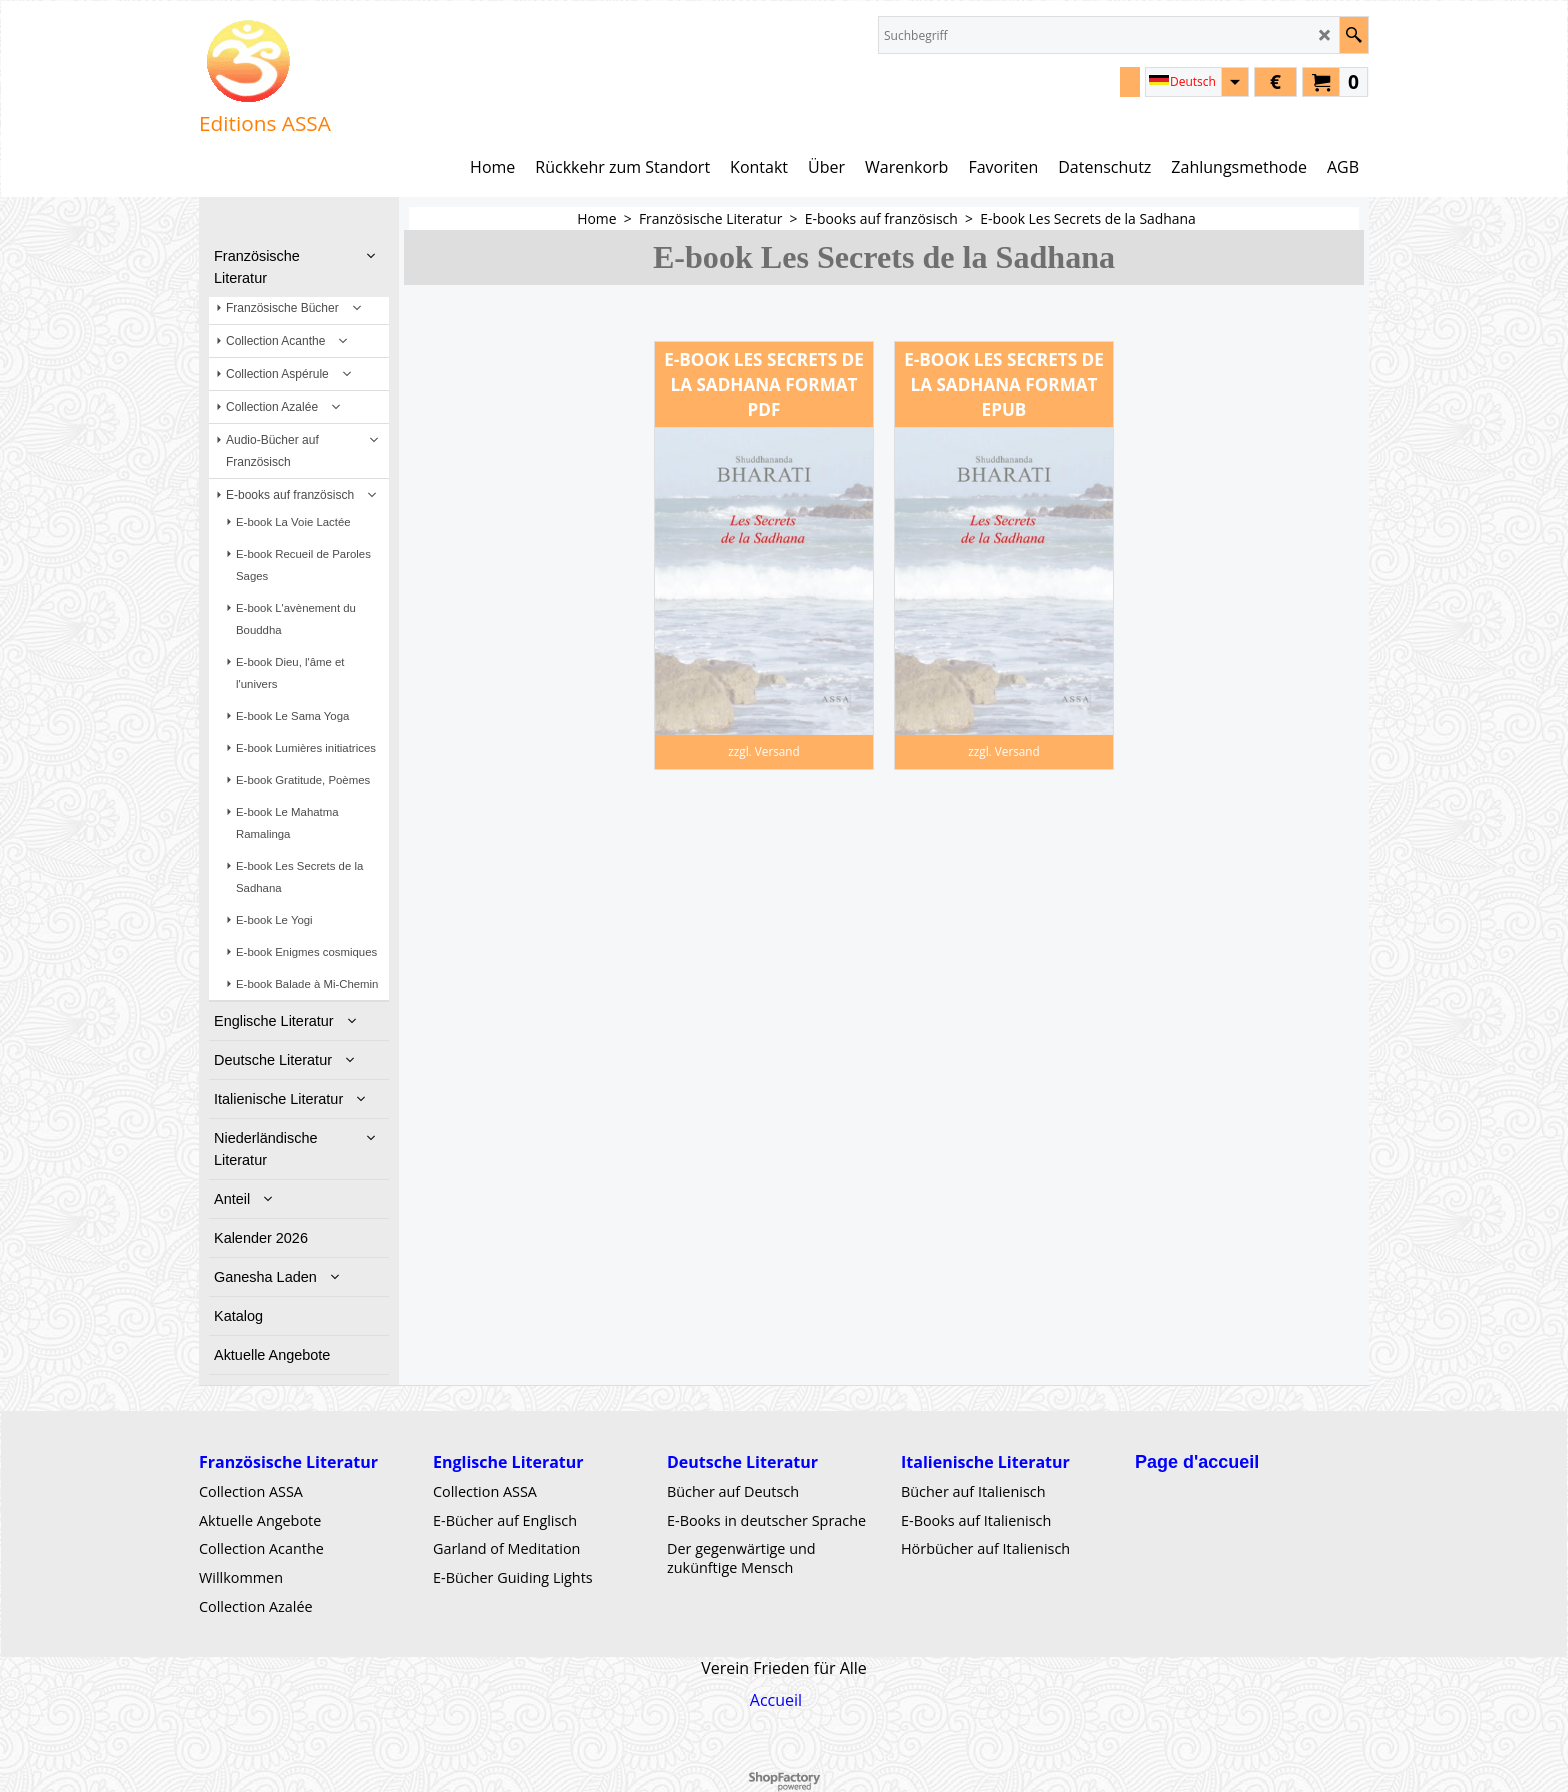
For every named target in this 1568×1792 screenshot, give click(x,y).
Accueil (776, 1700)
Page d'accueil (1197, 1462)
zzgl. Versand (764, 751)
